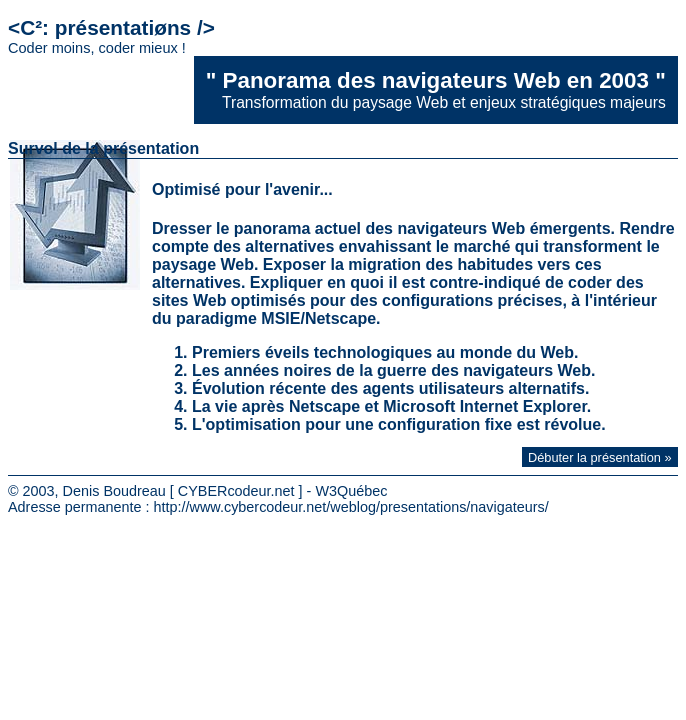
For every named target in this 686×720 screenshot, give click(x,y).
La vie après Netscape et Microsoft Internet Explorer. (391, 406)
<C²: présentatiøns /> (111, 36)
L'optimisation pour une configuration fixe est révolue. (399, 424)
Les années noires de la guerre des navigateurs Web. (393, 370)
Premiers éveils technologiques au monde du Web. (385, 352)
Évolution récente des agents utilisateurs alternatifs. (390, 388)
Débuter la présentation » (600, 457)
